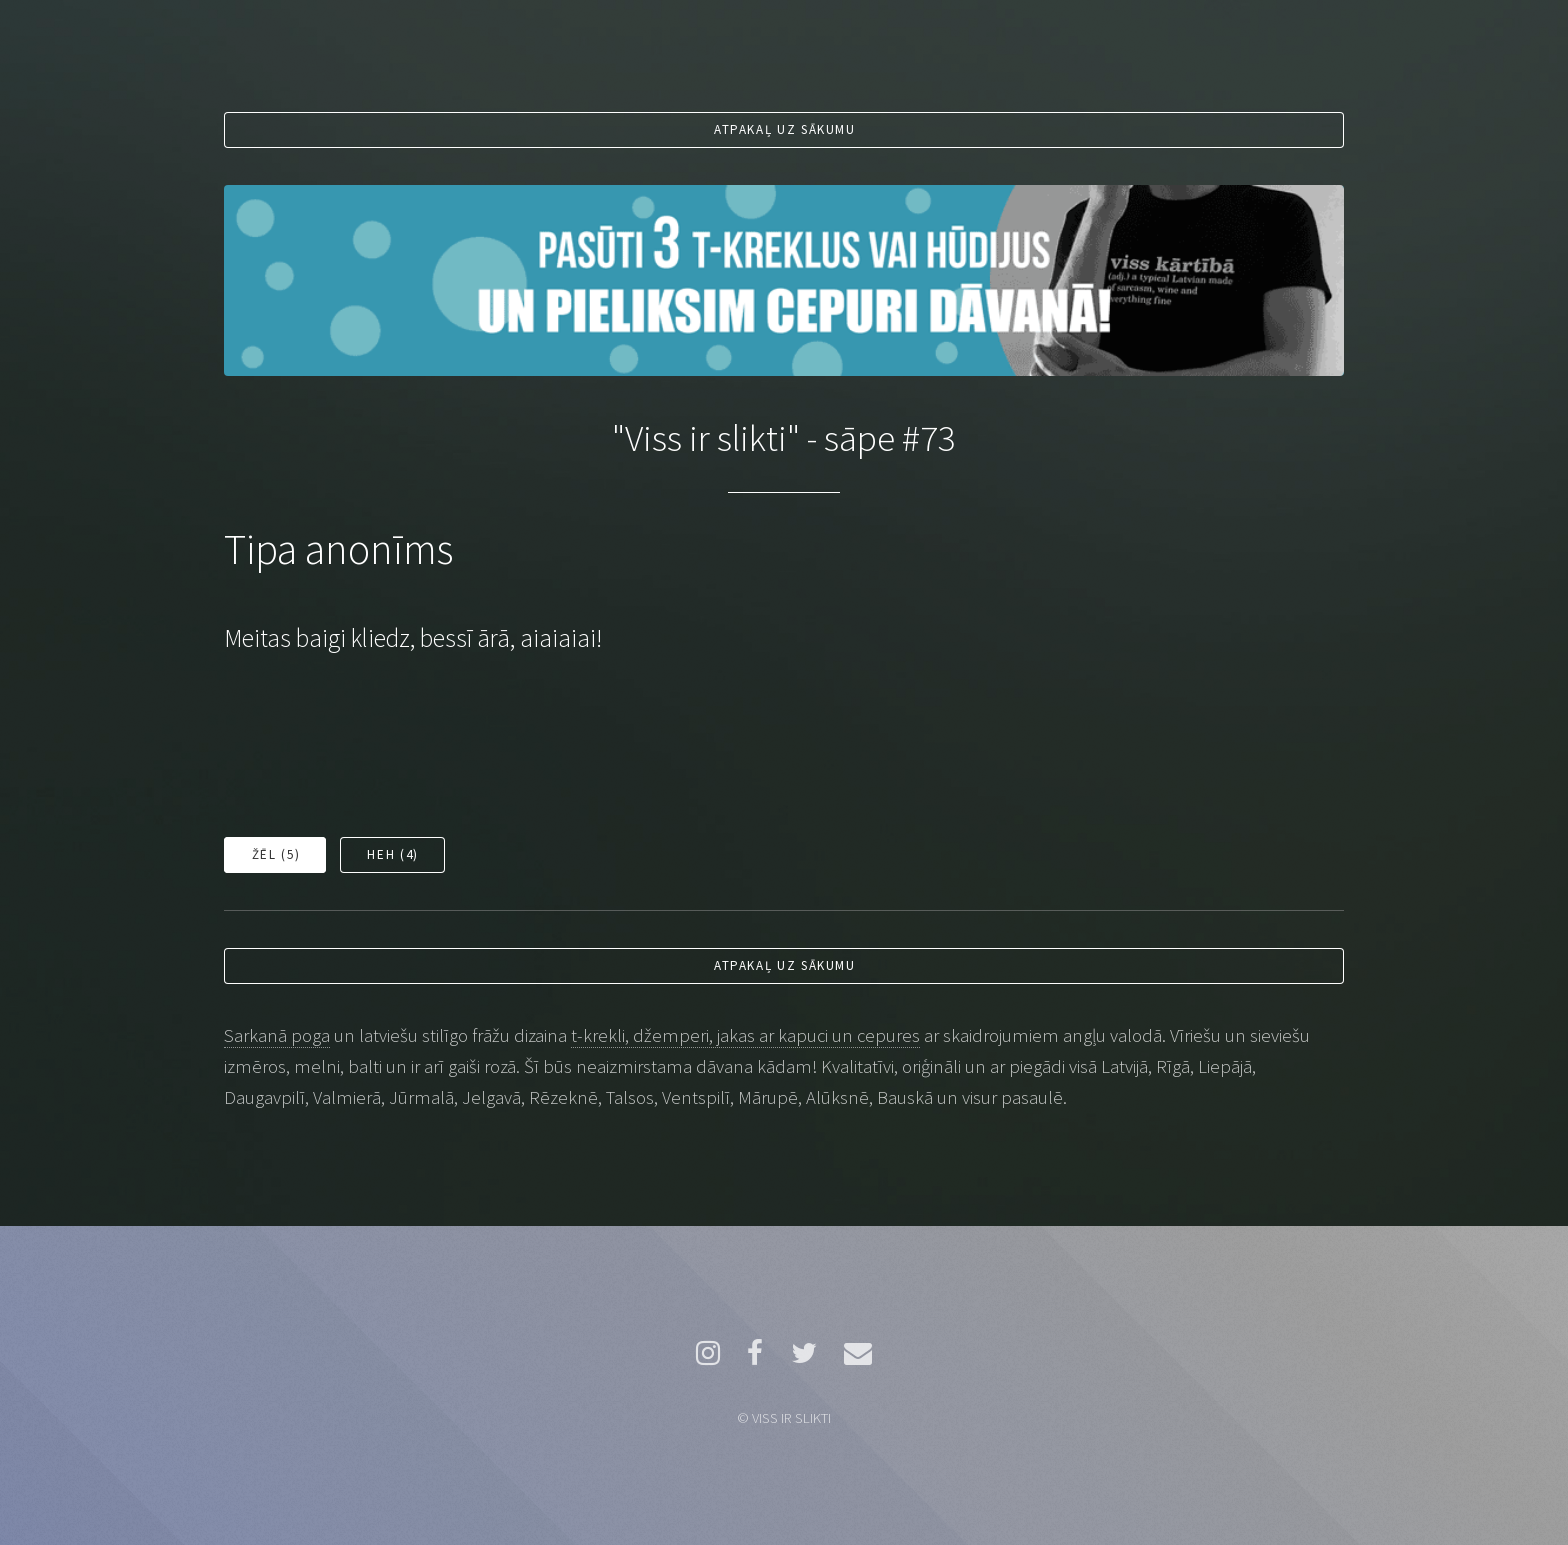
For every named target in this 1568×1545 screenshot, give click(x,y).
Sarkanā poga (277, 1035)
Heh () (392, 854)
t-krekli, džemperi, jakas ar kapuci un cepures (745, 1035)
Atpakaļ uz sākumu (785, 129)
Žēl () (276, 854)
